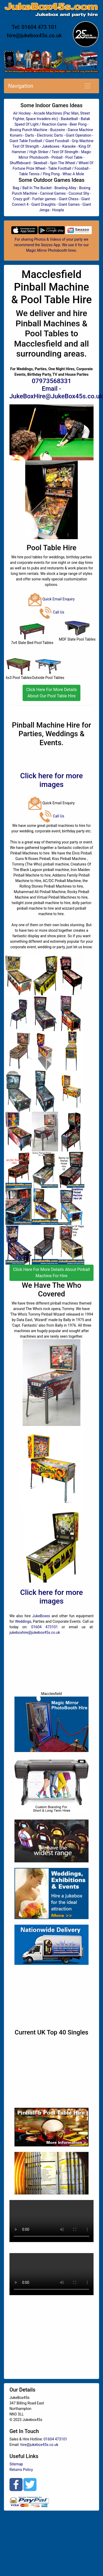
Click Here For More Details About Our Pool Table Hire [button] (51, 692)
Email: (14, 2445)
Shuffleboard (20, 163)
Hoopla (58, 210)
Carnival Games (53, 193)
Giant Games (69, 204)
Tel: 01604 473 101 (34, 27)
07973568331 (51, 381)
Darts (29, 135)
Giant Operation (78, 135)
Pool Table (74, 157)
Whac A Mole (73, 174)
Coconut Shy (79, 193)
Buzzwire (57, 130)
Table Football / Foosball (68, 168)
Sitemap (16, 2464)
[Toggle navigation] (87, 86)
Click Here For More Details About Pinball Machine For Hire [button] (51, 1272)
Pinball (57, 157)
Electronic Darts (50, 135)
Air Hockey (22, 113)
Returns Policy (21, 2469)
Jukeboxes (50, 146)
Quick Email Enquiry (51, 599)
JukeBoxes (41, 1616)
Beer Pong (78, 124)
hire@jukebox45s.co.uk (34, 35)
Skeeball (40, 163)
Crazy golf (21, 199)
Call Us (51, 612)
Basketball (69, 119)
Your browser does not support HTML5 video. (51, 2221)
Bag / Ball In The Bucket (32, 188)
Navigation (20, 86)
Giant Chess (68, 199)
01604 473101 (44, 1627)
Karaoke (69, 146)
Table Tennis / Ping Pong (39, 174)
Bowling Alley (65, 188)
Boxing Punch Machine (28, 130)
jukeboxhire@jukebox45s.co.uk (34, 1632)
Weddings (23, 1621)
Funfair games (44, 199)
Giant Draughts (43, 204)
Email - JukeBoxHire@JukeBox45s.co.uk (56, 392)
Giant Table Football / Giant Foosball (39, 141)
